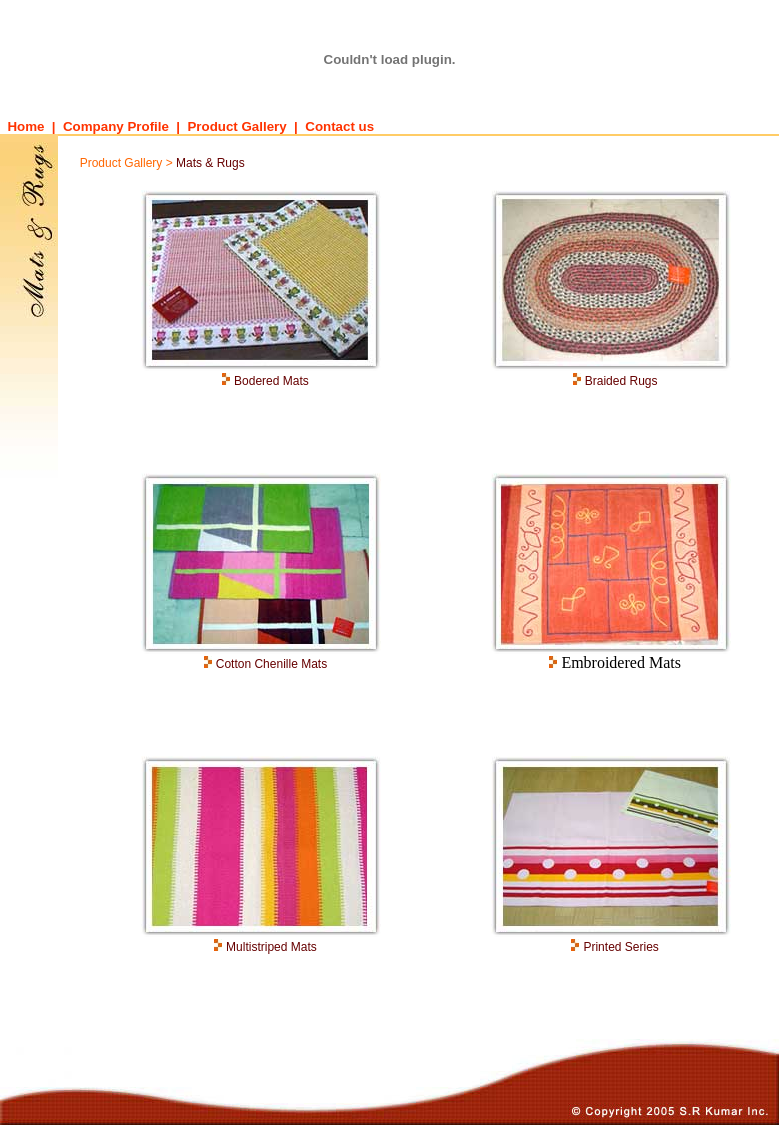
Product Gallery (236, 126)
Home (22, 126)
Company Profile (116, 126)
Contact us (339, 126)
